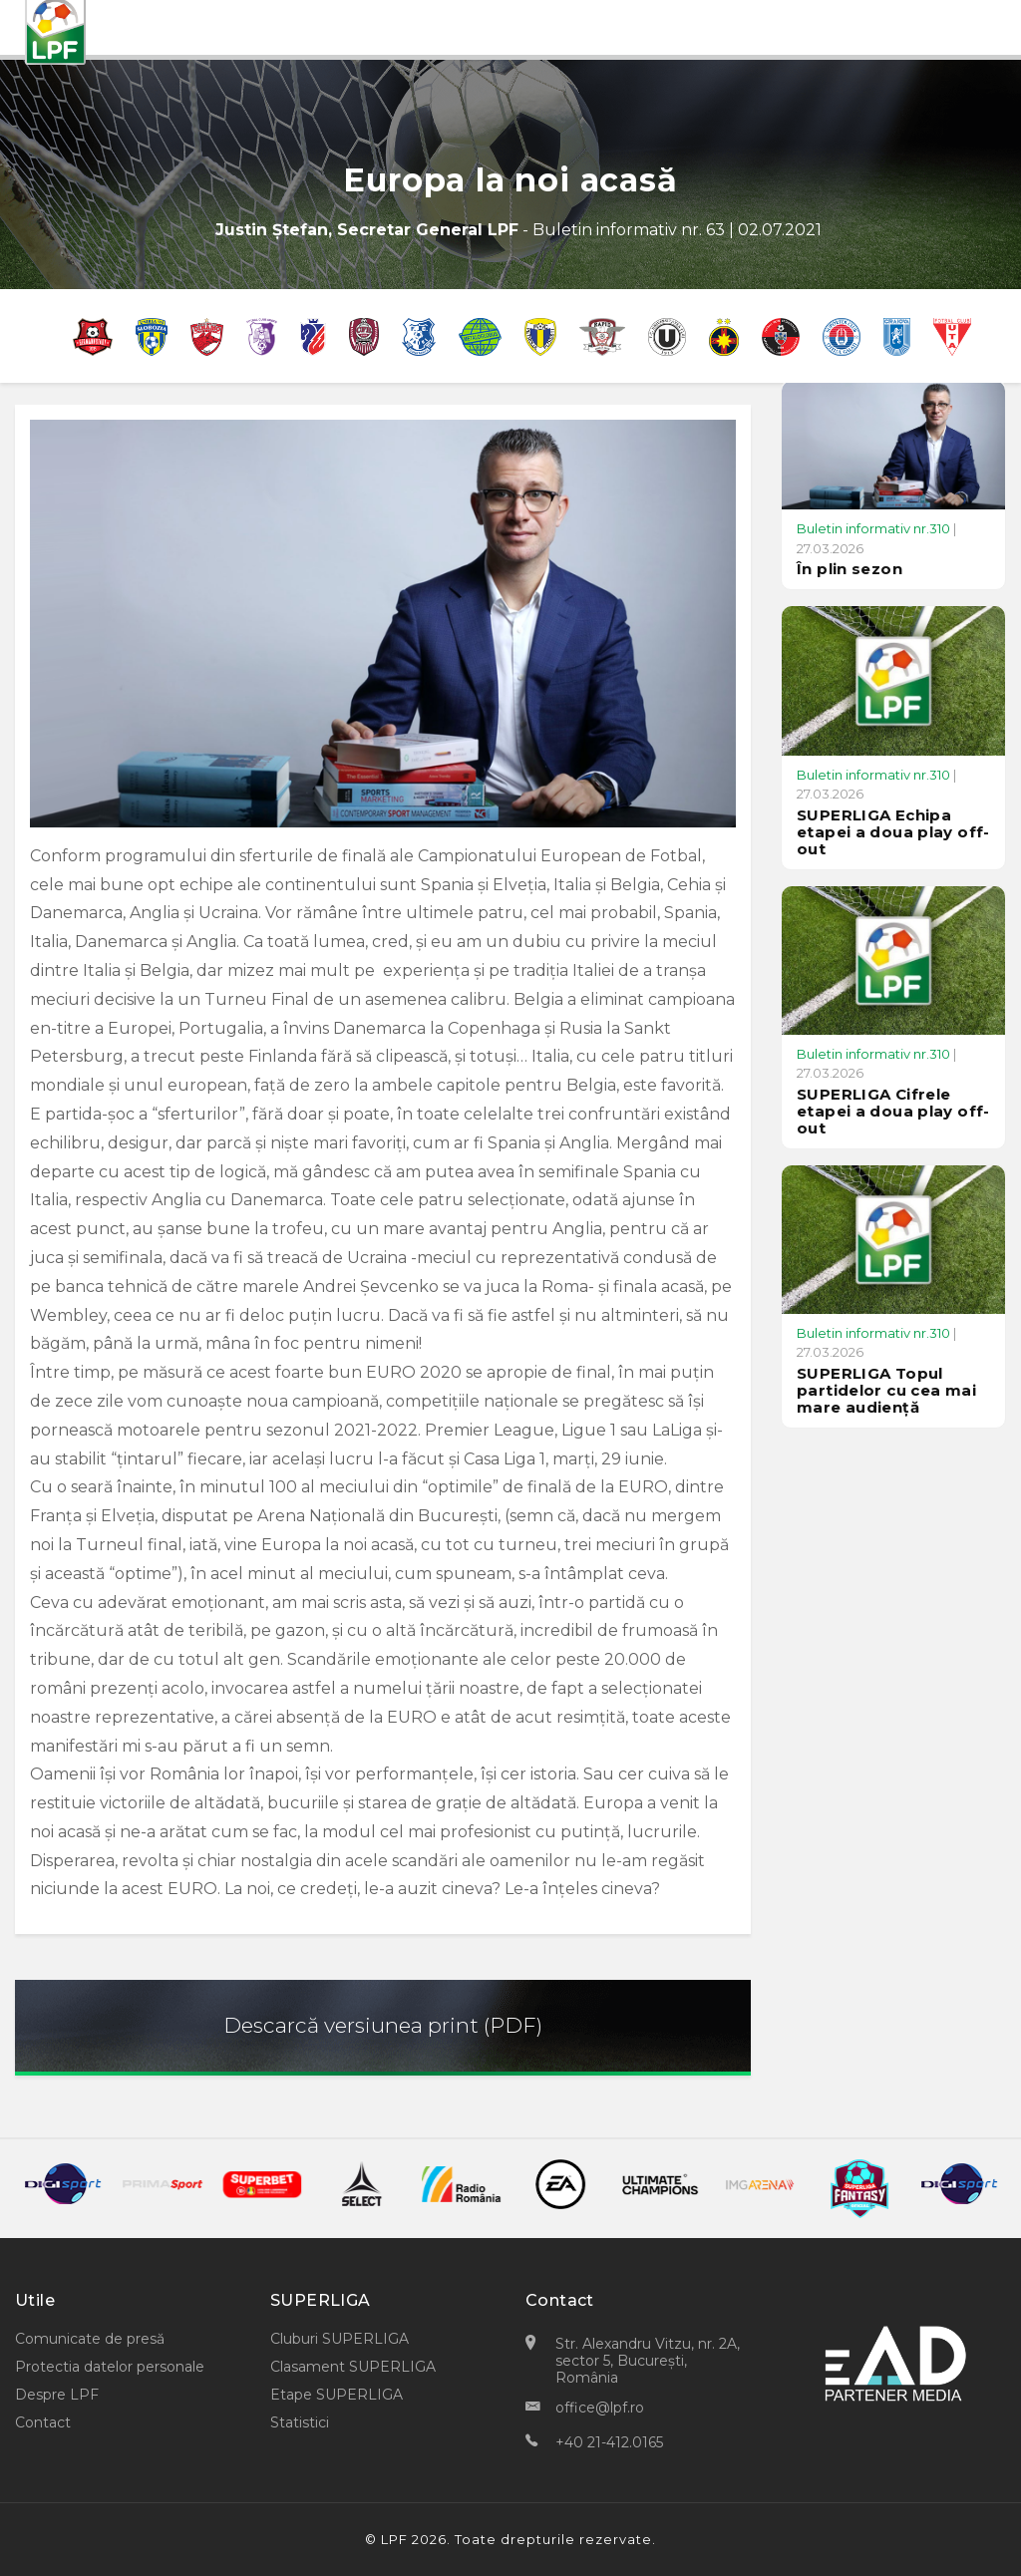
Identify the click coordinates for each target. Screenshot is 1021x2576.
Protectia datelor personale (109, 2367)
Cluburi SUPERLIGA (339, 2339)
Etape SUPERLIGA (336, 2395)
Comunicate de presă (90, 2339)
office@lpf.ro (599, 2407)
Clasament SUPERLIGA (353, 2367)
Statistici (299, 2422)
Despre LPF (57, 2395)
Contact (43, 2422)
